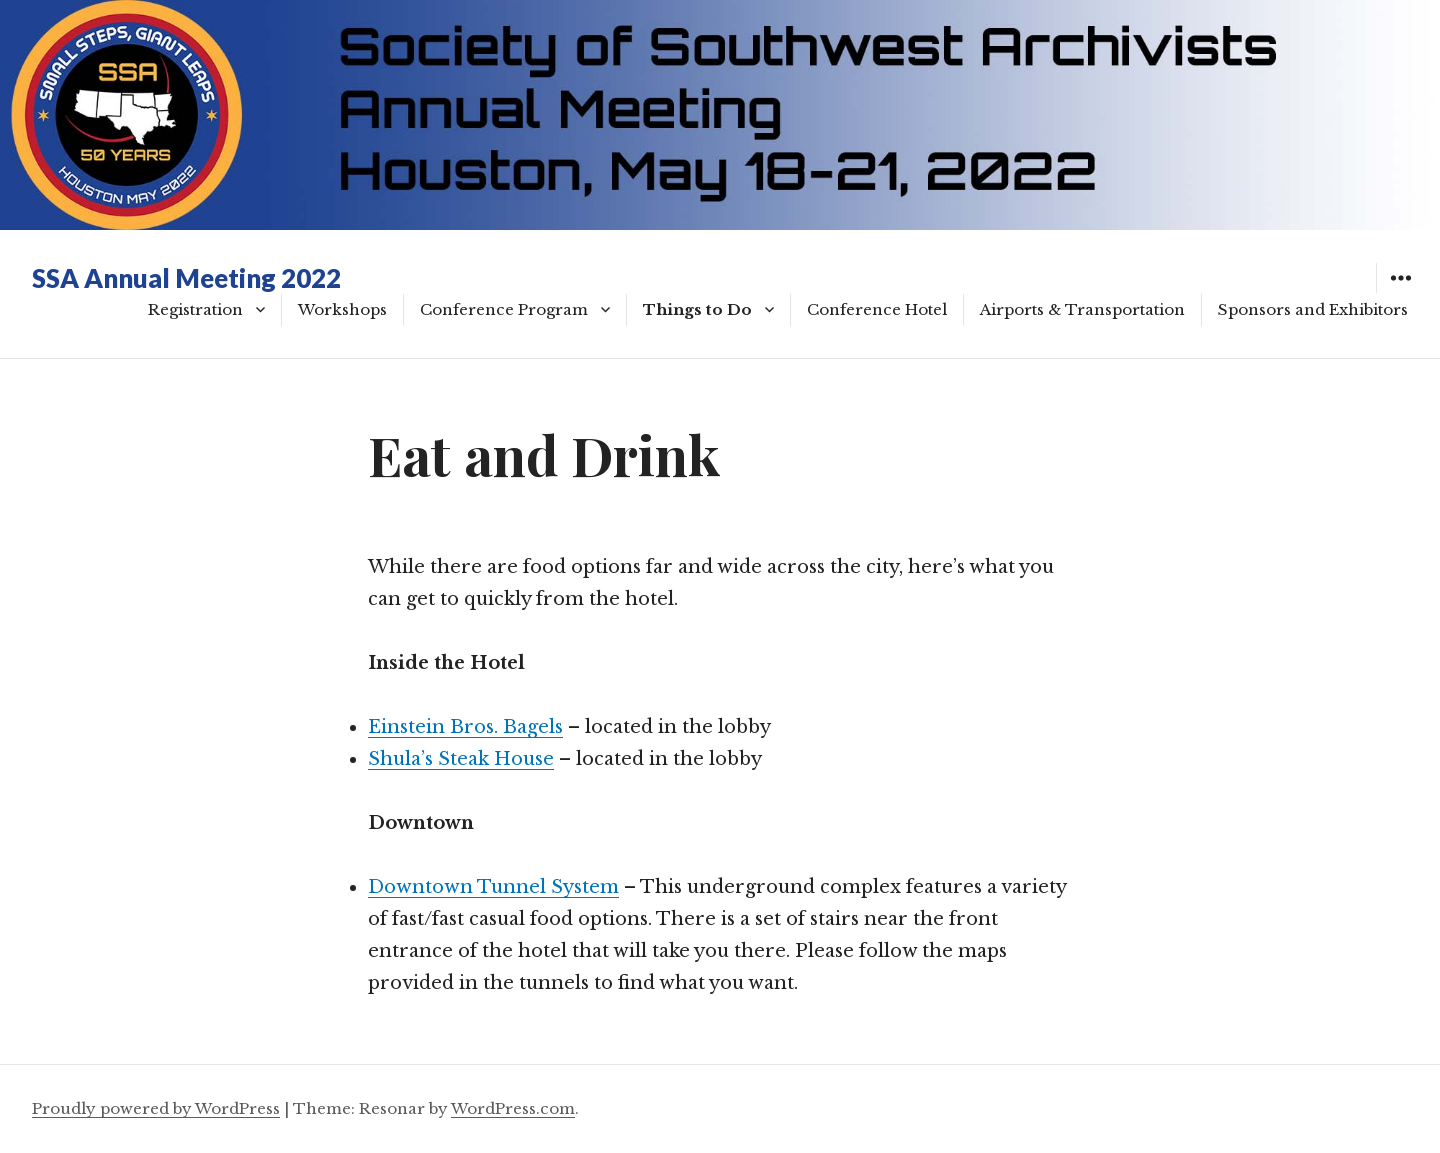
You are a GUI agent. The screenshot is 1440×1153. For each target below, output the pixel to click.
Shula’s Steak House (461, 759)
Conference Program (504, 309)
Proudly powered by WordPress (156, 1108)
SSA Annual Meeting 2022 (186, 278)
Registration (195, 309)
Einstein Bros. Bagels (465, 727)
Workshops (342, 309)
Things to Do (697, 309)
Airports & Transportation (1082, 309)
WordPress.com (513, 1108)
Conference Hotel (877, 309)
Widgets (1400, 292)
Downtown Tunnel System (493, 887)
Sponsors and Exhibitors (1313, 309)
